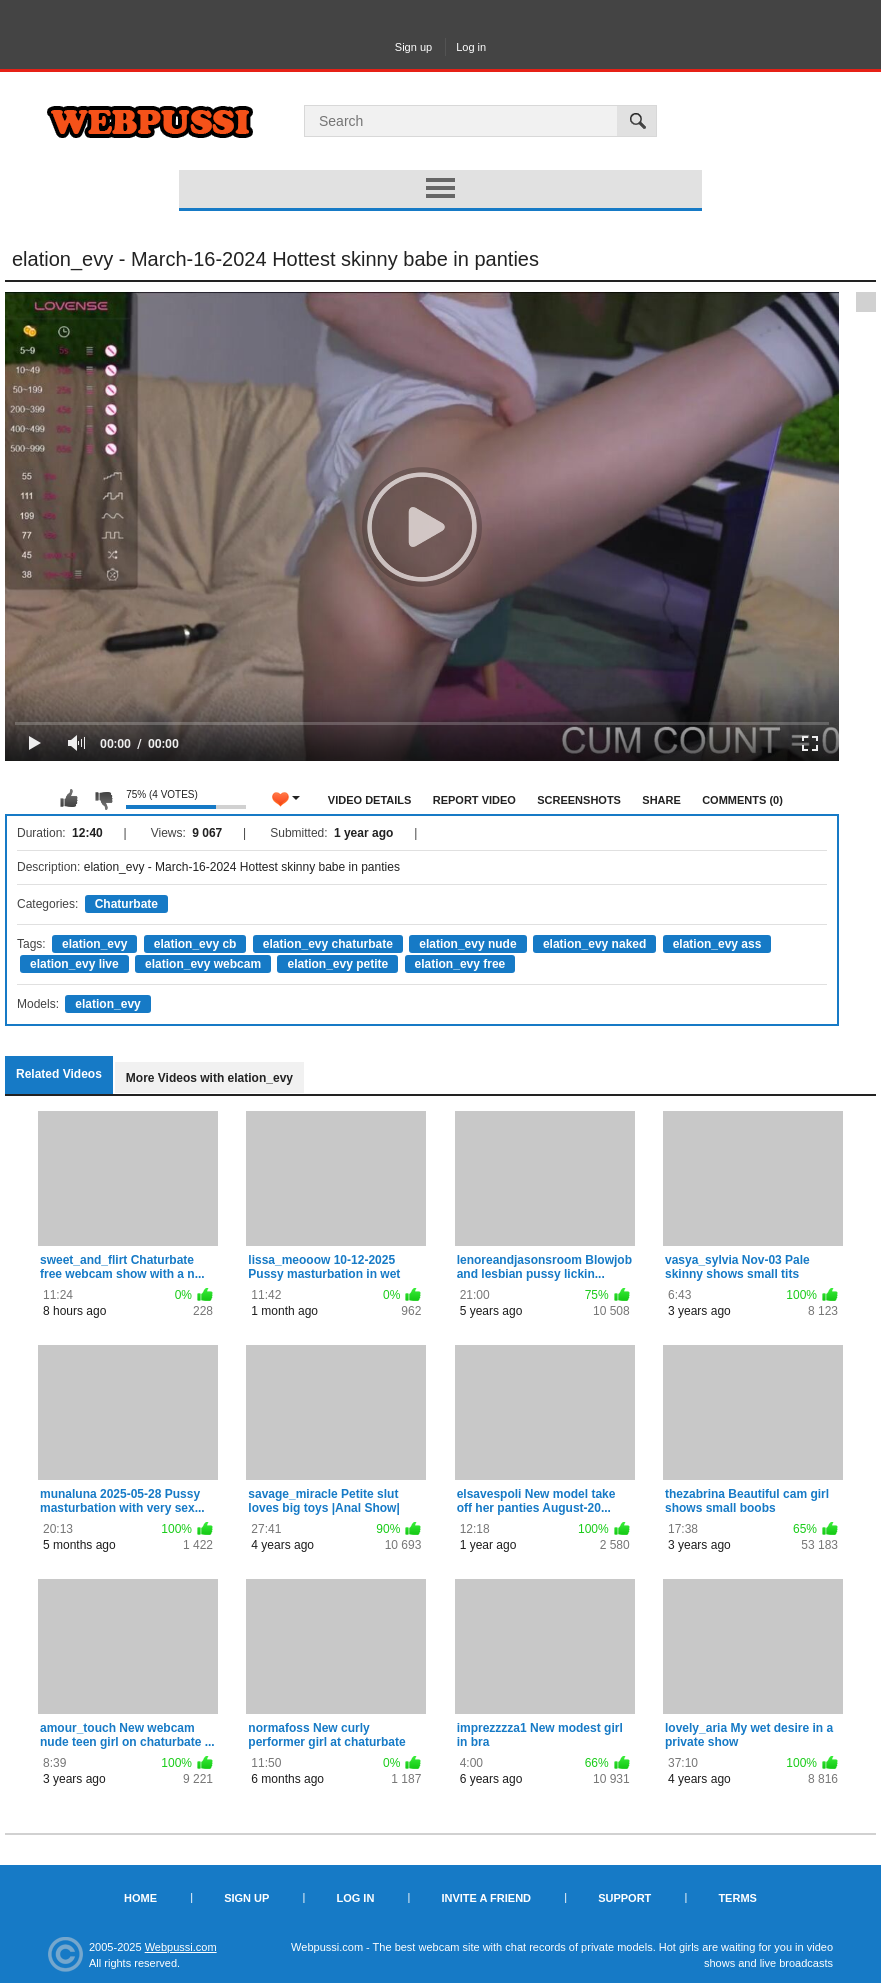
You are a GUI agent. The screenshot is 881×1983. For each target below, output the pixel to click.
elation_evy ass (717, 944)
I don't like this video (103, 799)
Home (140, 1898)
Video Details (370, 800)
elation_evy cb (195, 944)
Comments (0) (742, 800)
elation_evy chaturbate (328, 944)
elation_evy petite (337, 964)
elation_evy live (74, 964)
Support (624, 1898)
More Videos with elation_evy (209, 1078)
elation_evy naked (594, 944)
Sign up (413, 47)
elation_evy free (460, 964)
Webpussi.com (181, 1947)
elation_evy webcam (203, 964)
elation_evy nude (467, 944)
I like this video (69, 799)
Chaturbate (126, 904)
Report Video (474, 800)
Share (661, 800)
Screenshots (579, 800)
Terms (737, 1898)
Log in (471, 47)
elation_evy (94, 944)
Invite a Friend (486, 1898)
